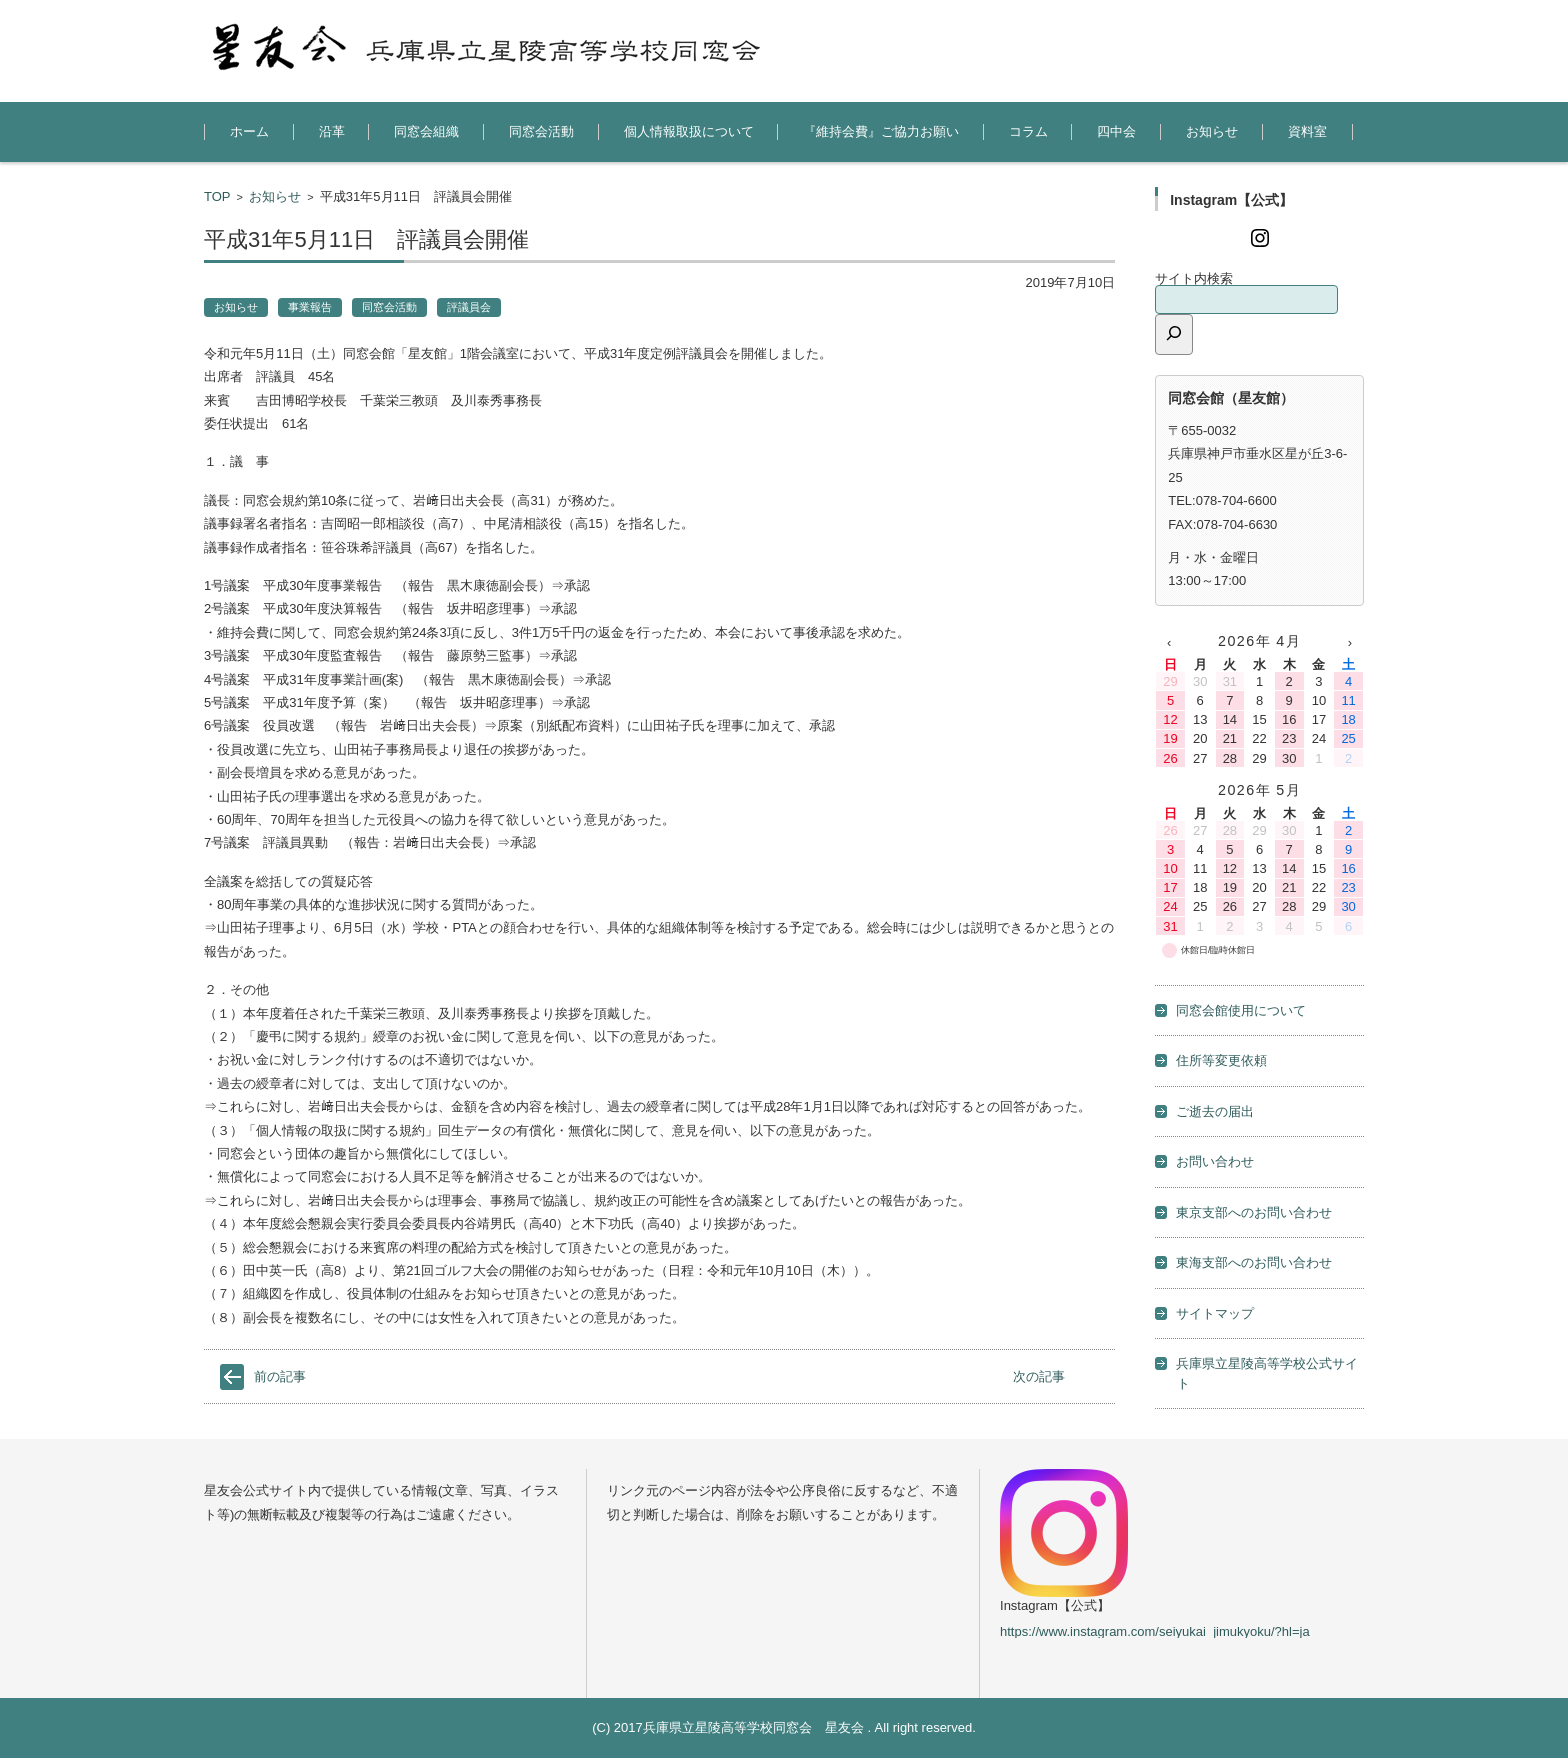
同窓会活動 (541, 131)
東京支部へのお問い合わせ (1254, 1212)
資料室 (1307, 131)
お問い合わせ (1215, 1161)
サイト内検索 (1194, 278)
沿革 (332, 131)
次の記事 (1039, 1376)
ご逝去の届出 (1215, 1111)
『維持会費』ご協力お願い (881, 131)
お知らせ (1212, 131)
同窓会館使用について (1241, 1010)
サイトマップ (1215, 1313)
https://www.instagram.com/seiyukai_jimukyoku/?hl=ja (1155, 1631)
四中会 (1116, 131)
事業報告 (310, 307)
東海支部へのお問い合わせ (1254, 1262)
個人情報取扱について (689, 131)
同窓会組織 (426, 131)
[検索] (1174, 334)
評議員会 (469, 307)
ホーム (249, 131)
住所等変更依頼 (1221, 1060)
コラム (1028, 131)
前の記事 (280, 1376)
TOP (217, 196)
